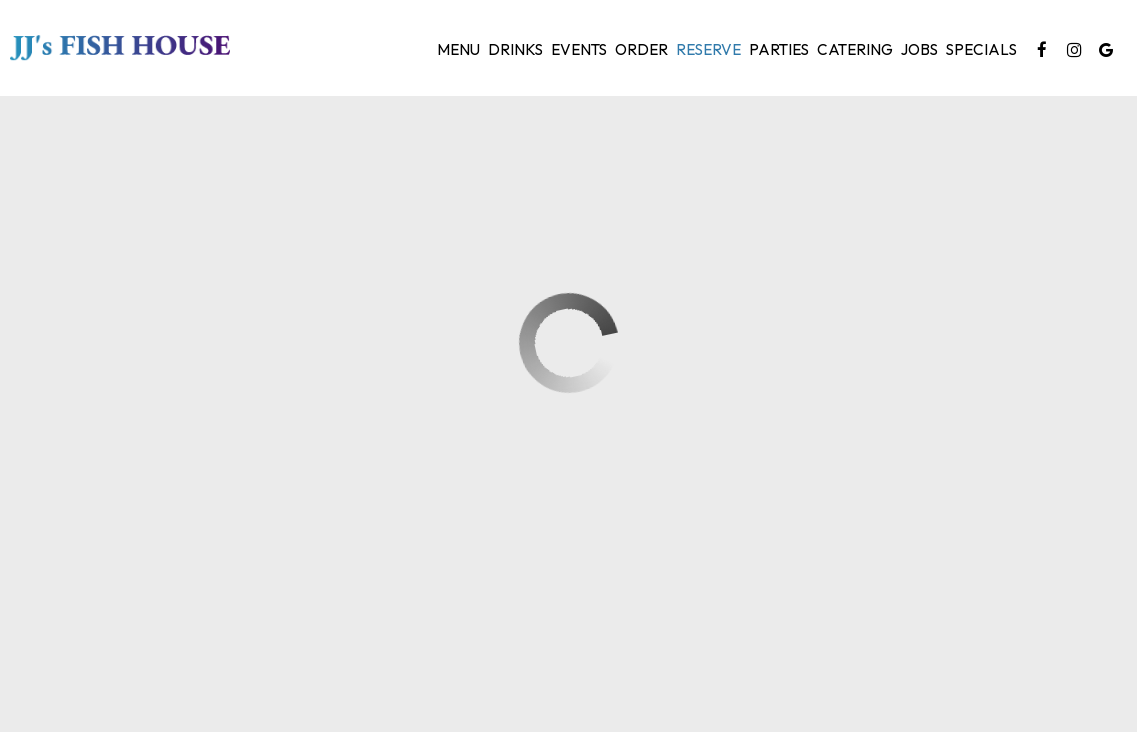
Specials (981, 49)
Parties (779, 49)
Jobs (919, 49)
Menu (458, 49)
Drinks (515, 49)
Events (579, 49)
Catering (855, 49)
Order (641, 49)
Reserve (708, 49)
